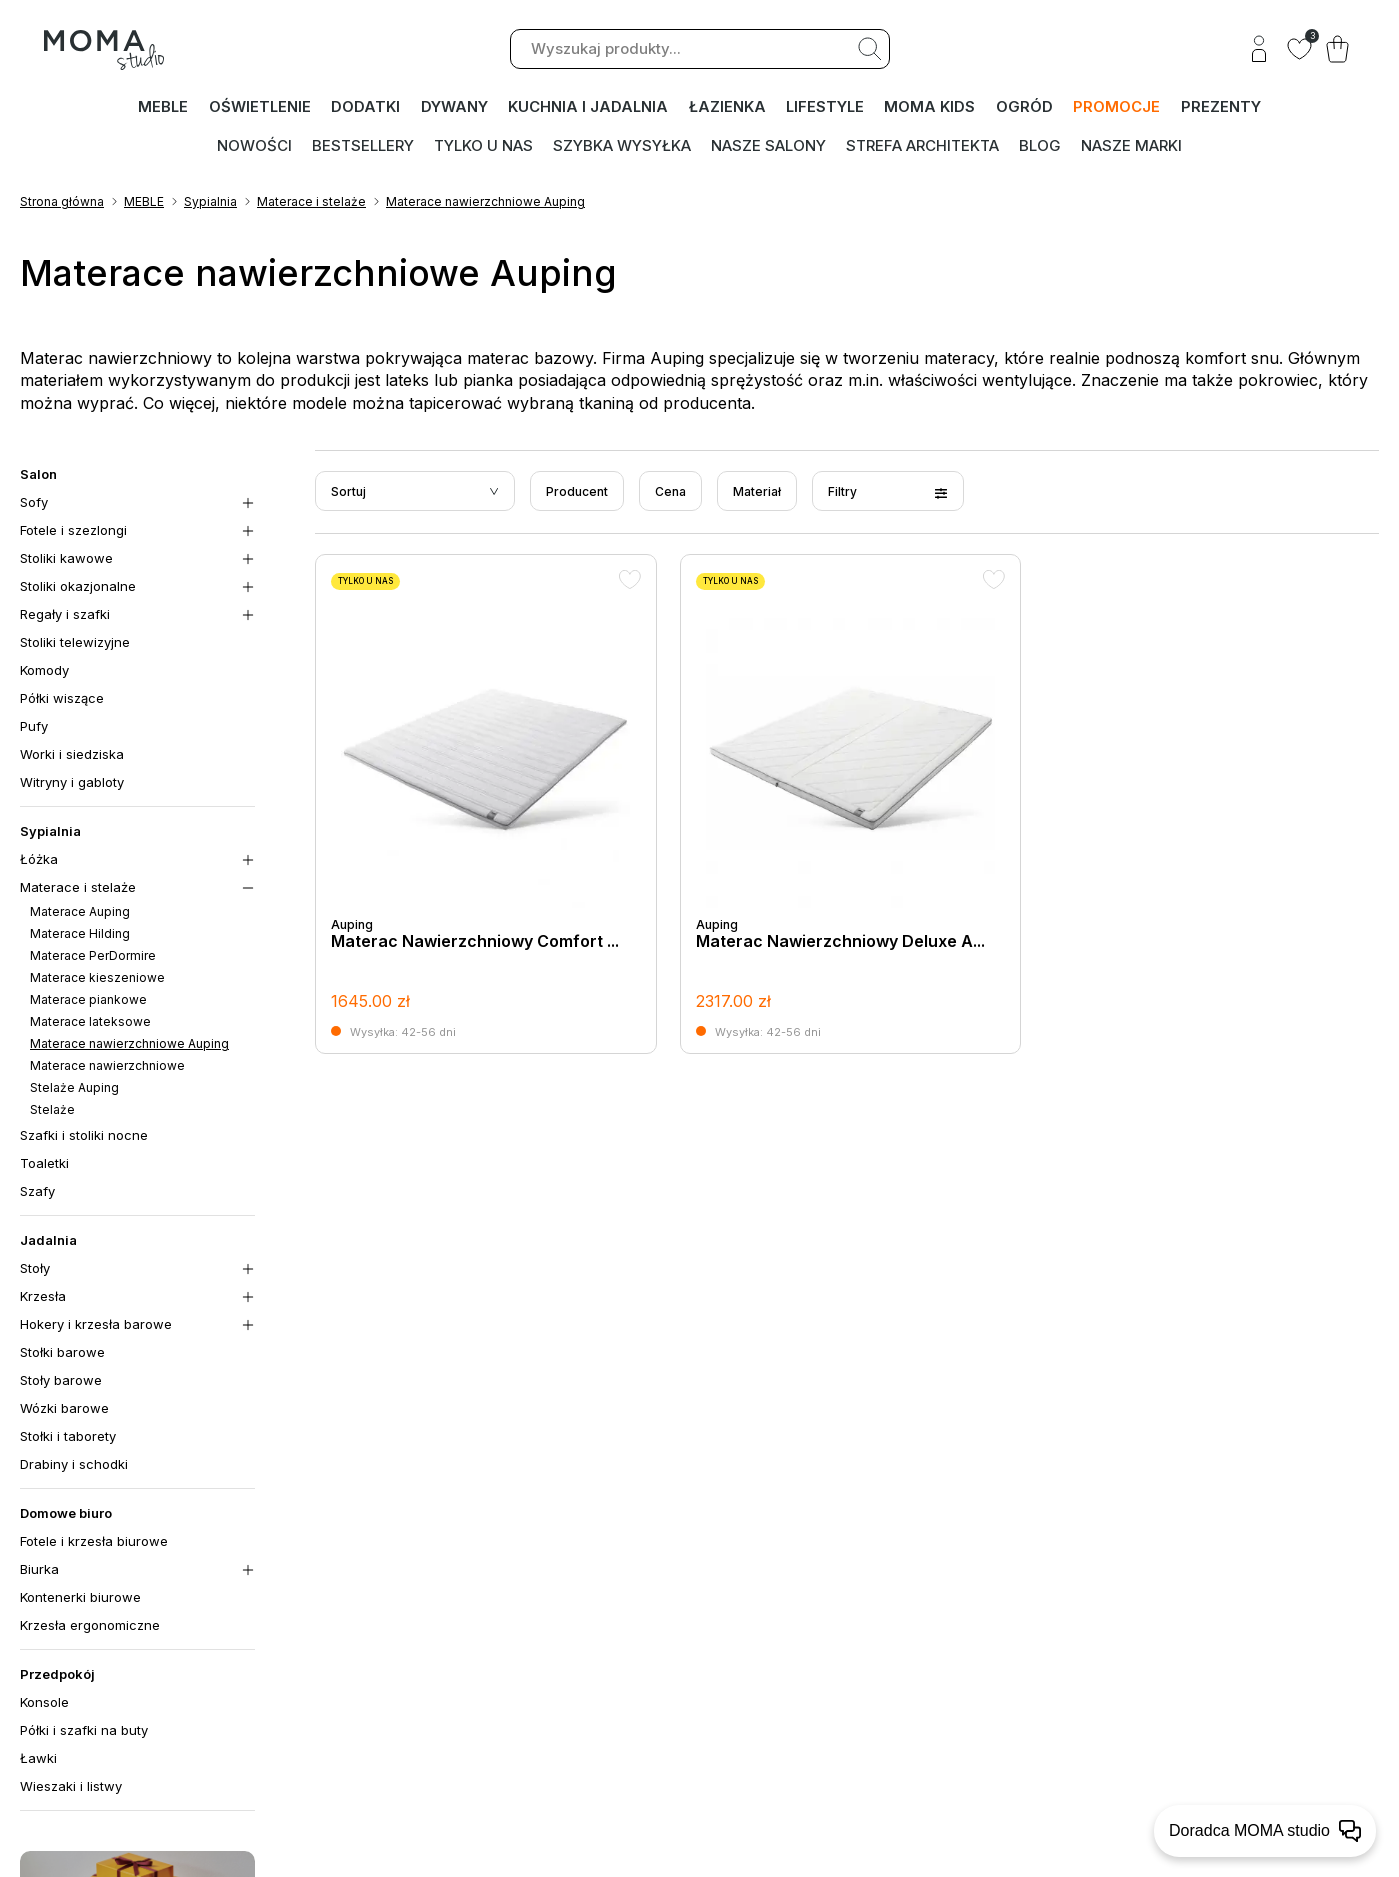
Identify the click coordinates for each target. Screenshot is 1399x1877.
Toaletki (44, 1165)
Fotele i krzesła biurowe (94, 1543)
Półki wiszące (62, 700)
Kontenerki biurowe (80, 1599)
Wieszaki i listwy (71, 1788)
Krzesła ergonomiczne (90, 1627)
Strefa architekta (922, 145)
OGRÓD (1025, 107)
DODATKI (366, 107)
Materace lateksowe (90, 1023)
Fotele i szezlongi (73, 532)
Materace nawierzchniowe (107, 1067)
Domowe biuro (66, 1515)
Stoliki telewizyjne (75, 644)
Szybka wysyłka (622, 145)
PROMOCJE (1117, 107)
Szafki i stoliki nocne (84, 1137)
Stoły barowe (61, 1382)
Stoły (35, 1270)
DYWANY (454, 107)
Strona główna (62, 203)
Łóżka (39, 861)
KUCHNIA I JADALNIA (588, 107)
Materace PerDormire (93, 957)
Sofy (34, 504)
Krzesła (43, 1298)
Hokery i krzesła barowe (96, 1326)
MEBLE (163, 107)
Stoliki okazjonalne (78, 588)
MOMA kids (931, 107)
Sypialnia (210, 203)
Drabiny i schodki (74, 1466)
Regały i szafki (65, 616)
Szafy (37, 1193)
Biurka (39, 1571)
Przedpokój (57, 1676)
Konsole (44, 1704)
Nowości (254, 145)
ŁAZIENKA (727, 107)
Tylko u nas (483, 145)
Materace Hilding (80, 935)
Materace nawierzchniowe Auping (485, 203)
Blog (1040, 145)
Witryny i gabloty (72, 784)
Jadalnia (48, 1242)
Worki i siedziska (72, 756)
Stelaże (52, 1111)
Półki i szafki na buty (84, 1732)
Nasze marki (1131, 145)
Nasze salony (768, 145)
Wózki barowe (64, 1410)
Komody (44, 672)
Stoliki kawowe (66, 560)
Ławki (38, 1760)
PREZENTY (1221, 107)
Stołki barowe (62, 1354)
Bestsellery (363, 145)
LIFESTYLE (826, 107)
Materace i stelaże (311, 203)
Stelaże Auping (74, 1089)
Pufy (34, 728)
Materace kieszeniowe (97, 979)
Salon (38, 476)
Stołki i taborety (68, 1438)
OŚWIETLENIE (260, 107)
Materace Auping (80, 913)
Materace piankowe (88, 1001)
